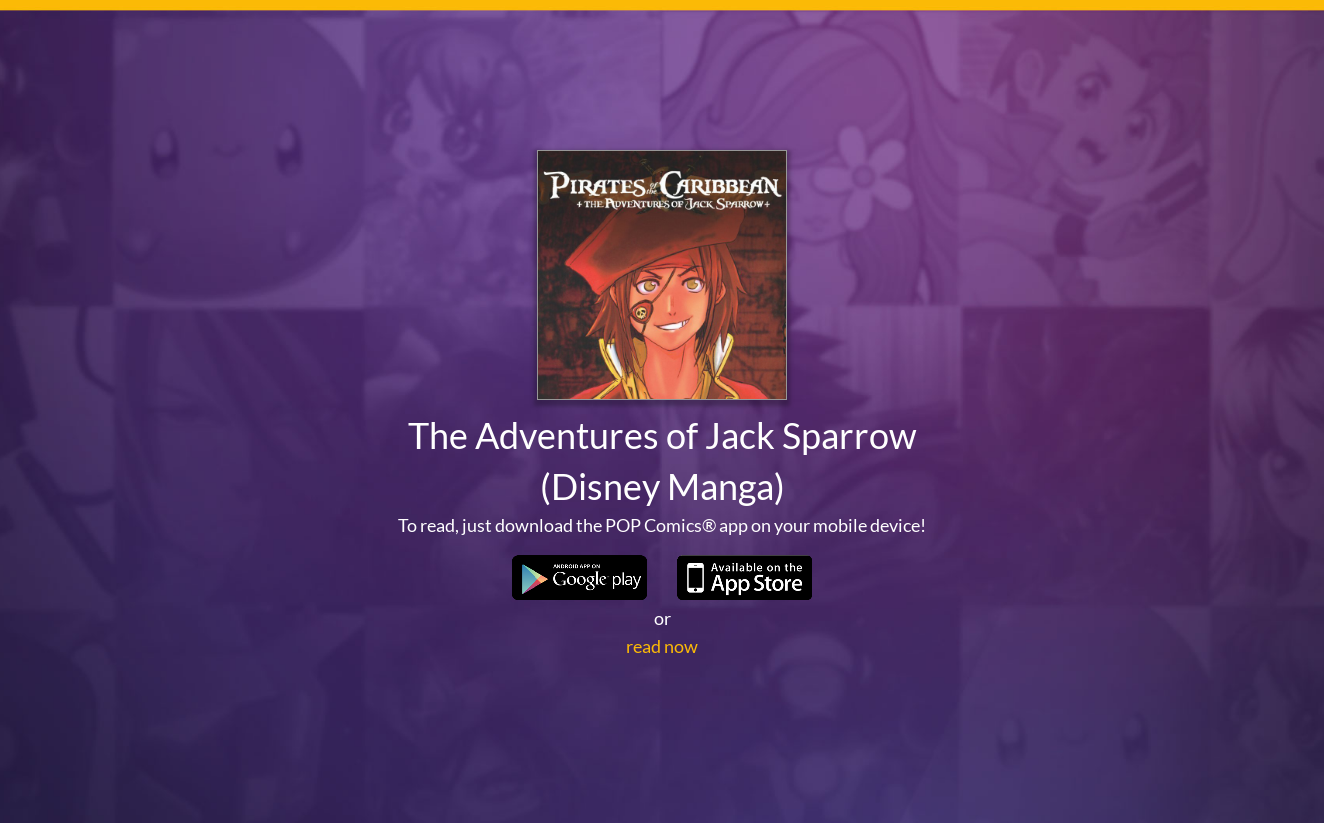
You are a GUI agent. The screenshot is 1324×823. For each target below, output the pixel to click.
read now (662, 646)
